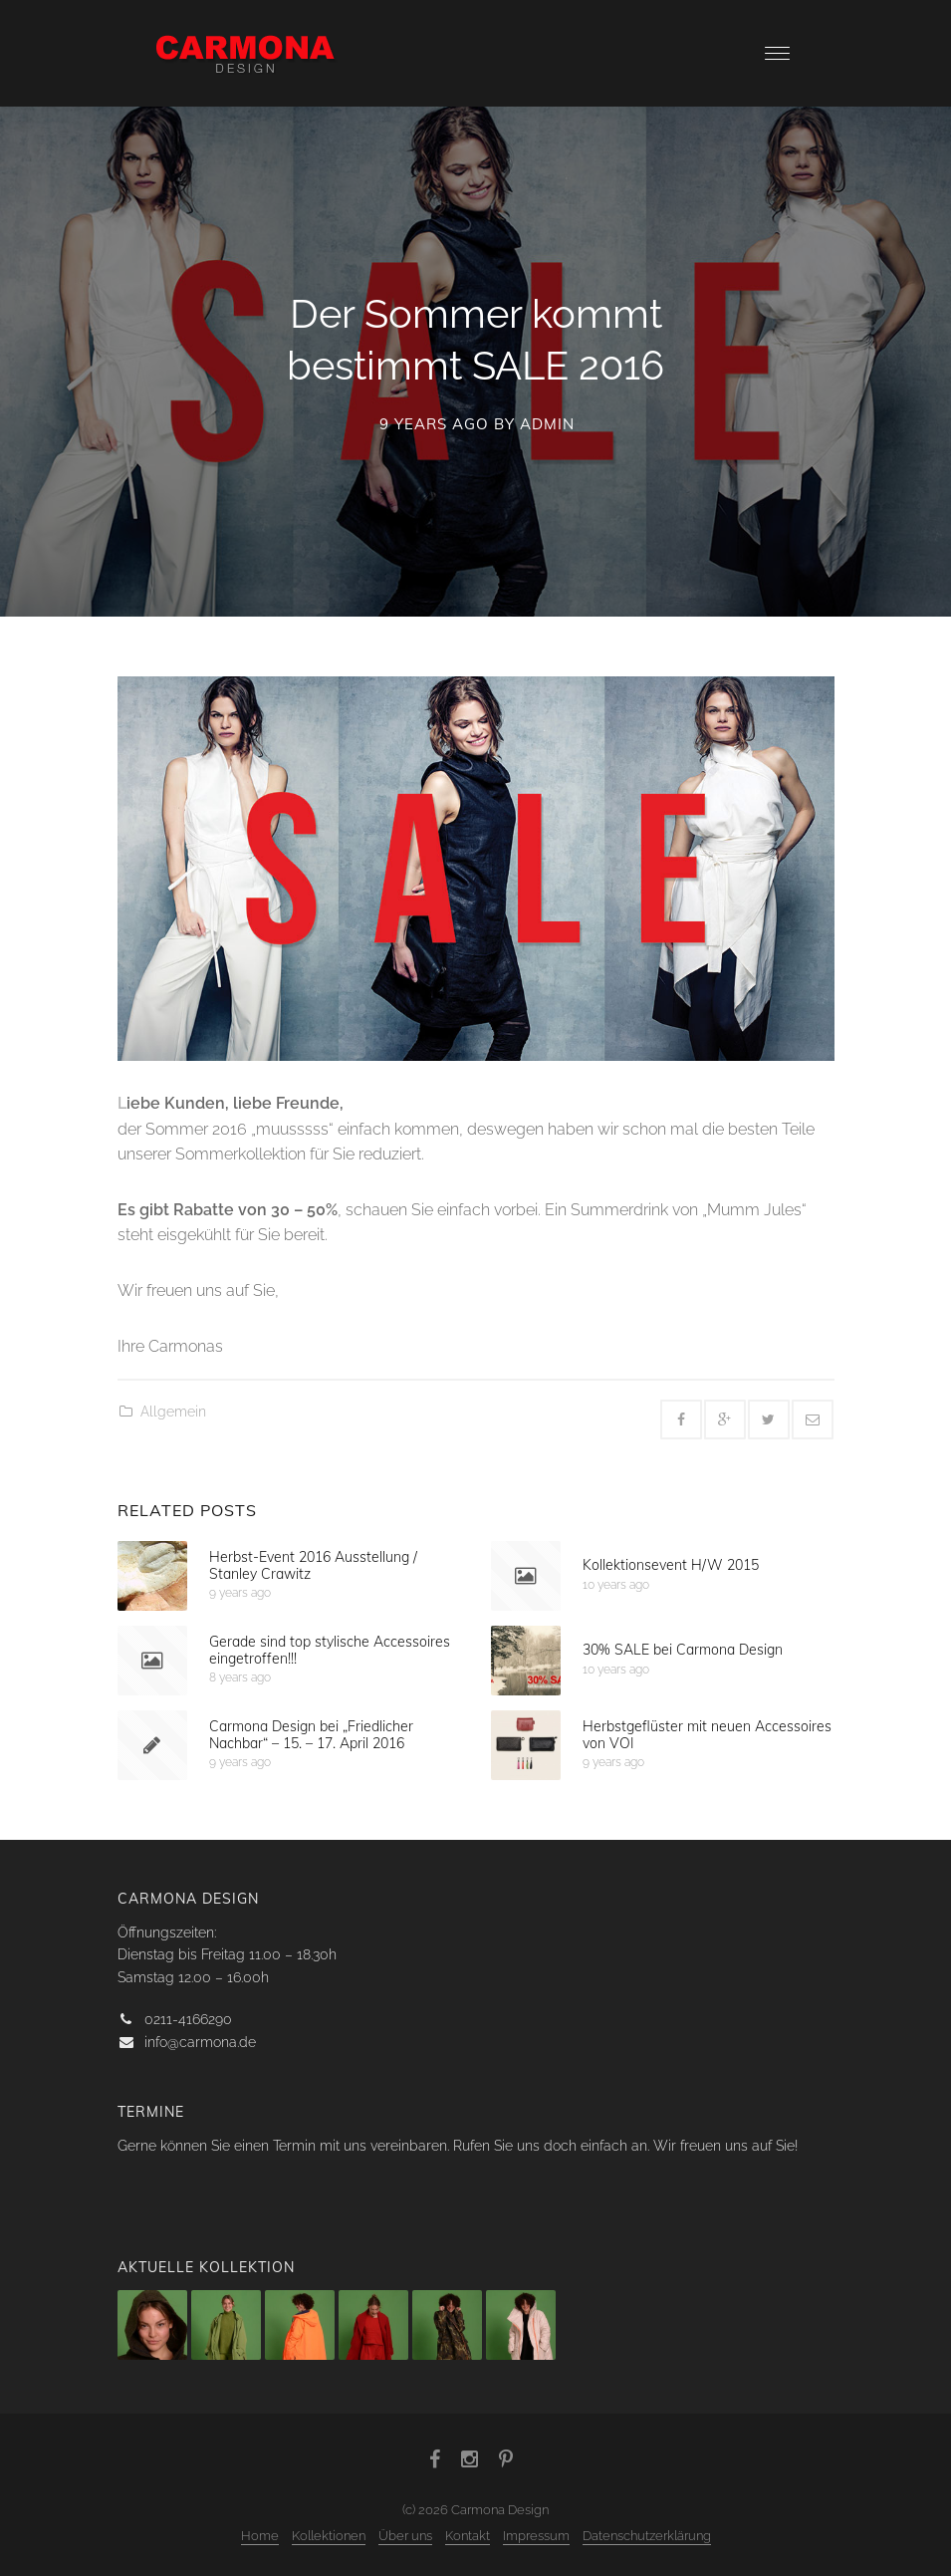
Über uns (405, 2535)
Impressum (536, 2535)
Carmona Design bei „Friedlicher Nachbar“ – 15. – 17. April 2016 (311, 1733)
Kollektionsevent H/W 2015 (671, 1565)
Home (260, 2535)
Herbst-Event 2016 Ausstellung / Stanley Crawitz (313, 1564)
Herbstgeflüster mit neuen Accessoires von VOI (707, 1733)
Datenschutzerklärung (647, 2535)
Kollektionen (328, 2535)
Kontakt (467, 2535)
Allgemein (173, 1411)
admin (547, 423)
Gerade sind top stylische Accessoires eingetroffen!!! (329, 1649)
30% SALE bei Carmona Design (683, 1650)
